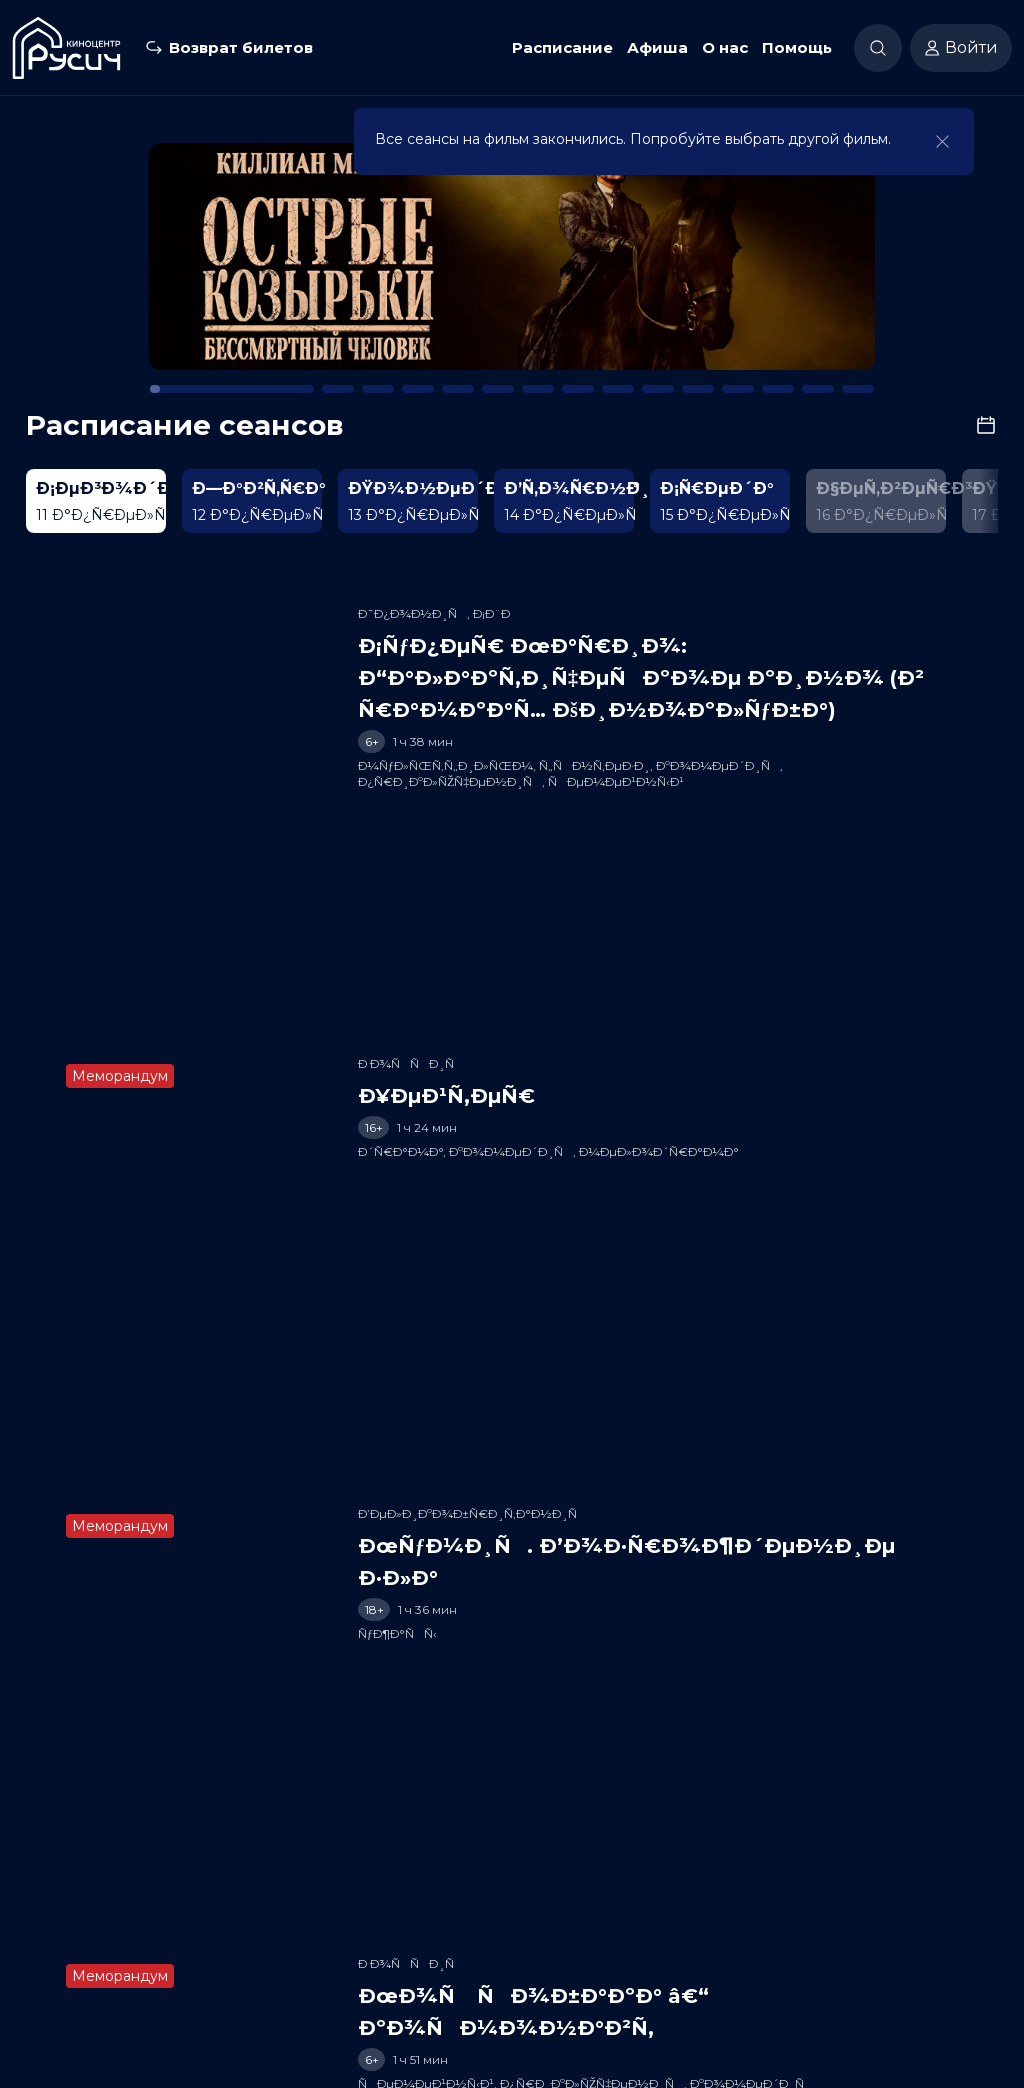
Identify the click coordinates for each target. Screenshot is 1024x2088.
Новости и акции (538, 1940)
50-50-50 (196, 2031)
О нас (725, 47)
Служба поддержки (858, 1940)
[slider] (374, 801)
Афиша (657, 47)
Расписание (562, 47)
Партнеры (738, 1940)
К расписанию (117, 157)
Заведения (650, 1940)
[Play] (76, 802)
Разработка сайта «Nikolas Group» (512, 2063)
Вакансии (977, 1940)
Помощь (797, 47)
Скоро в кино (417, 1940)
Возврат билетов (241, 47)
